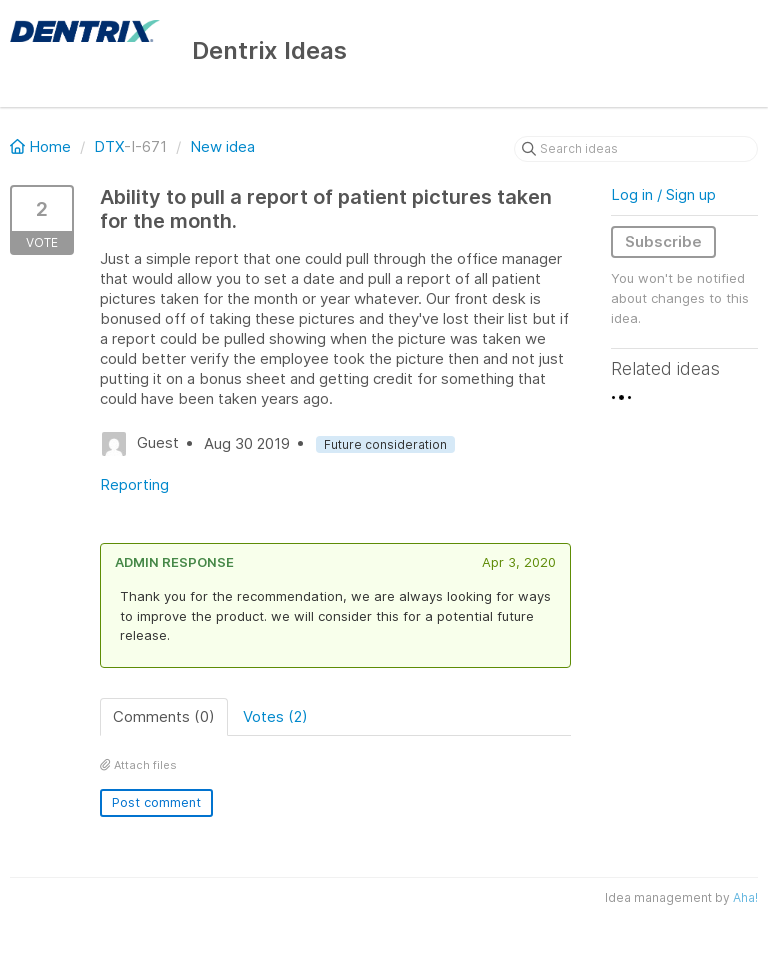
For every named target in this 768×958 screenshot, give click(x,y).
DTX (109, 146)
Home (42, 146)
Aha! (745, 897)
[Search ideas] (636, 149)
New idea (222, 146)
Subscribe (663, 241)
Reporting (134, 484)
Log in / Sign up (663, 194)
